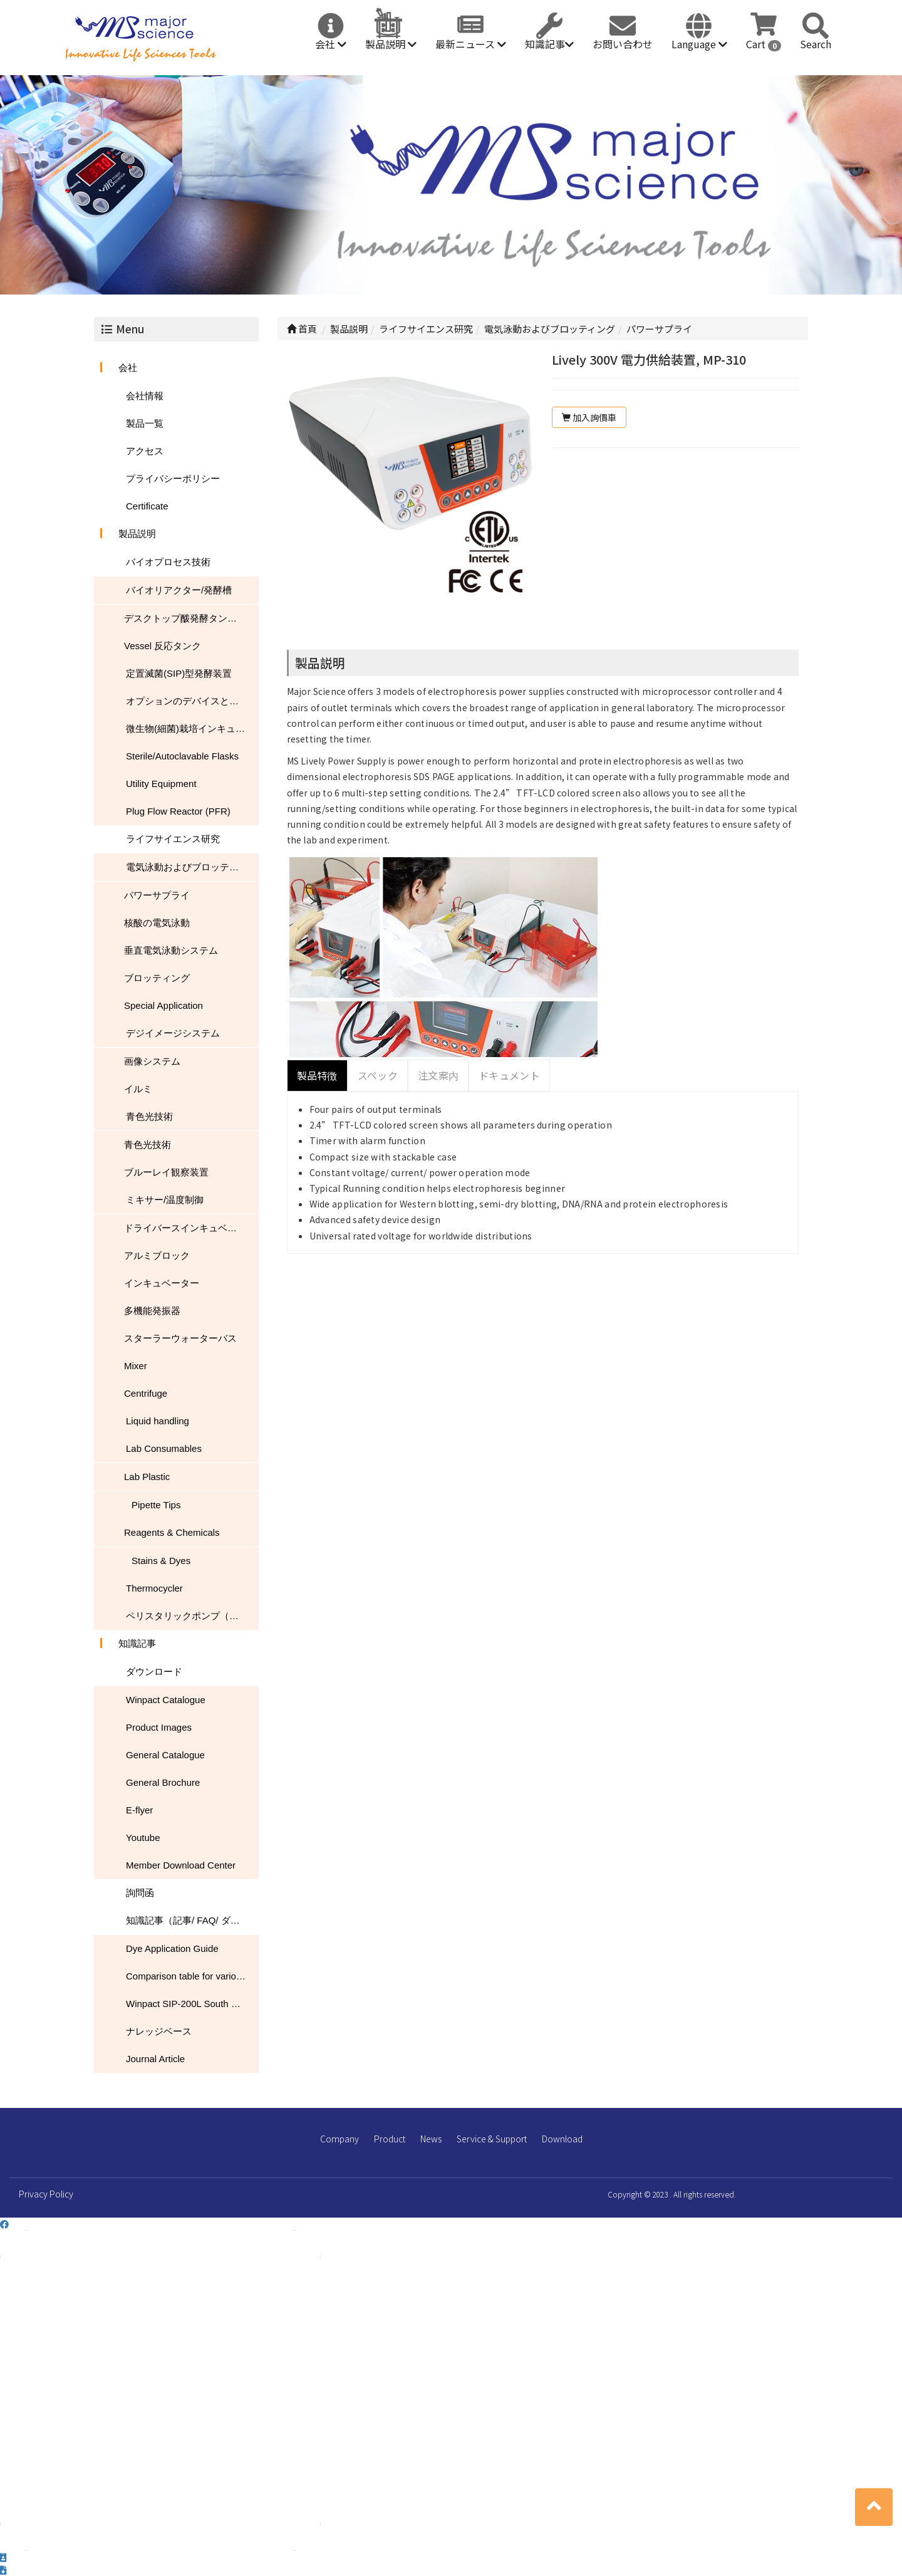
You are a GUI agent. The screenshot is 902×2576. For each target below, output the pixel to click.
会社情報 (144, 395)
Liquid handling (157, 1421)
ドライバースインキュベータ (185, 1228)
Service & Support (492, 2138)
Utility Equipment (161, 783)
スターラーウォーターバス (180, 1338)
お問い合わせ (623, 43)
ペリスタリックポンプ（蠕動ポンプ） (192, 1615)
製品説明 (391, 43)
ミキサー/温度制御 (165, 1199)
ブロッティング (157, 978)
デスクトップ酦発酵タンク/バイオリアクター (191, 618)
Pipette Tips (156, 1504)
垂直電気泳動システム (171, 950)
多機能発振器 (152, 1310)
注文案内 (438, 1075)
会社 (330, 43)
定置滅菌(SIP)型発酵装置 (179, 673)
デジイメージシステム (173, 1033)
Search (815, 43)
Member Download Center (181, 1865)
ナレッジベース (159, 2031)
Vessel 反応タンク (162, 645)
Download (562, 2138)
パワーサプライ (157, 895)
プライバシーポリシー (173, 478)
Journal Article (155, 2058)
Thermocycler (154, 1588)
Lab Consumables (164, 1448)
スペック (378, 1075)
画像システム (152, 1061)
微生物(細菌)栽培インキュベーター (192, 728)
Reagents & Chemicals (172, 1532)
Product (389, 2138)
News (431, 2138)
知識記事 (549, 43)
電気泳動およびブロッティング (191, 867)
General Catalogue (165, 1754)
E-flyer (139, 1810)
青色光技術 (149, 1116)
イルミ (138, 1088)
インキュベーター (161, 1283)
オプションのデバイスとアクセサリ (192, 701)
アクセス (144, 451)
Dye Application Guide (172, 1948)
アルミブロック (157, 1255)
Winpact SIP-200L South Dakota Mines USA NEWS (192, 2003)
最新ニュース (470, 43)
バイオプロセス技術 (168, 561)
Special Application (163, 1005)
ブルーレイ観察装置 (166, 1172)
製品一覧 (144, 423)
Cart (763, 43)
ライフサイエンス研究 (173, 838)
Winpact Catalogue (165, 1699)
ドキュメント (509, 1075)
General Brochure (163, 1782)
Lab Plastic (147, 1476)
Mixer (135, 1365)
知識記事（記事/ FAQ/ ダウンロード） (192, 1920)
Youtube (143, 1837)
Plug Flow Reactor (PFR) (178, 811)
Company (339, 2138)
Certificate (147, 506)
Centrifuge (145, 1393)
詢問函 (140, 1892)
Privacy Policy (46, 2194)
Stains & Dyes (161, 1560)
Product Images (159, 1727)
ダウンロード (154, 1671)
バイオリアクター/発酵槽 (179, 590)
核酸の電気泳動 (157, 922)
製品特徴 (317, 1075)
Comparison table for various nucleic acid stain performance (192, 1976)
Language (699, 43)
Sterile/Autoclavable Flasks (182, 756)
